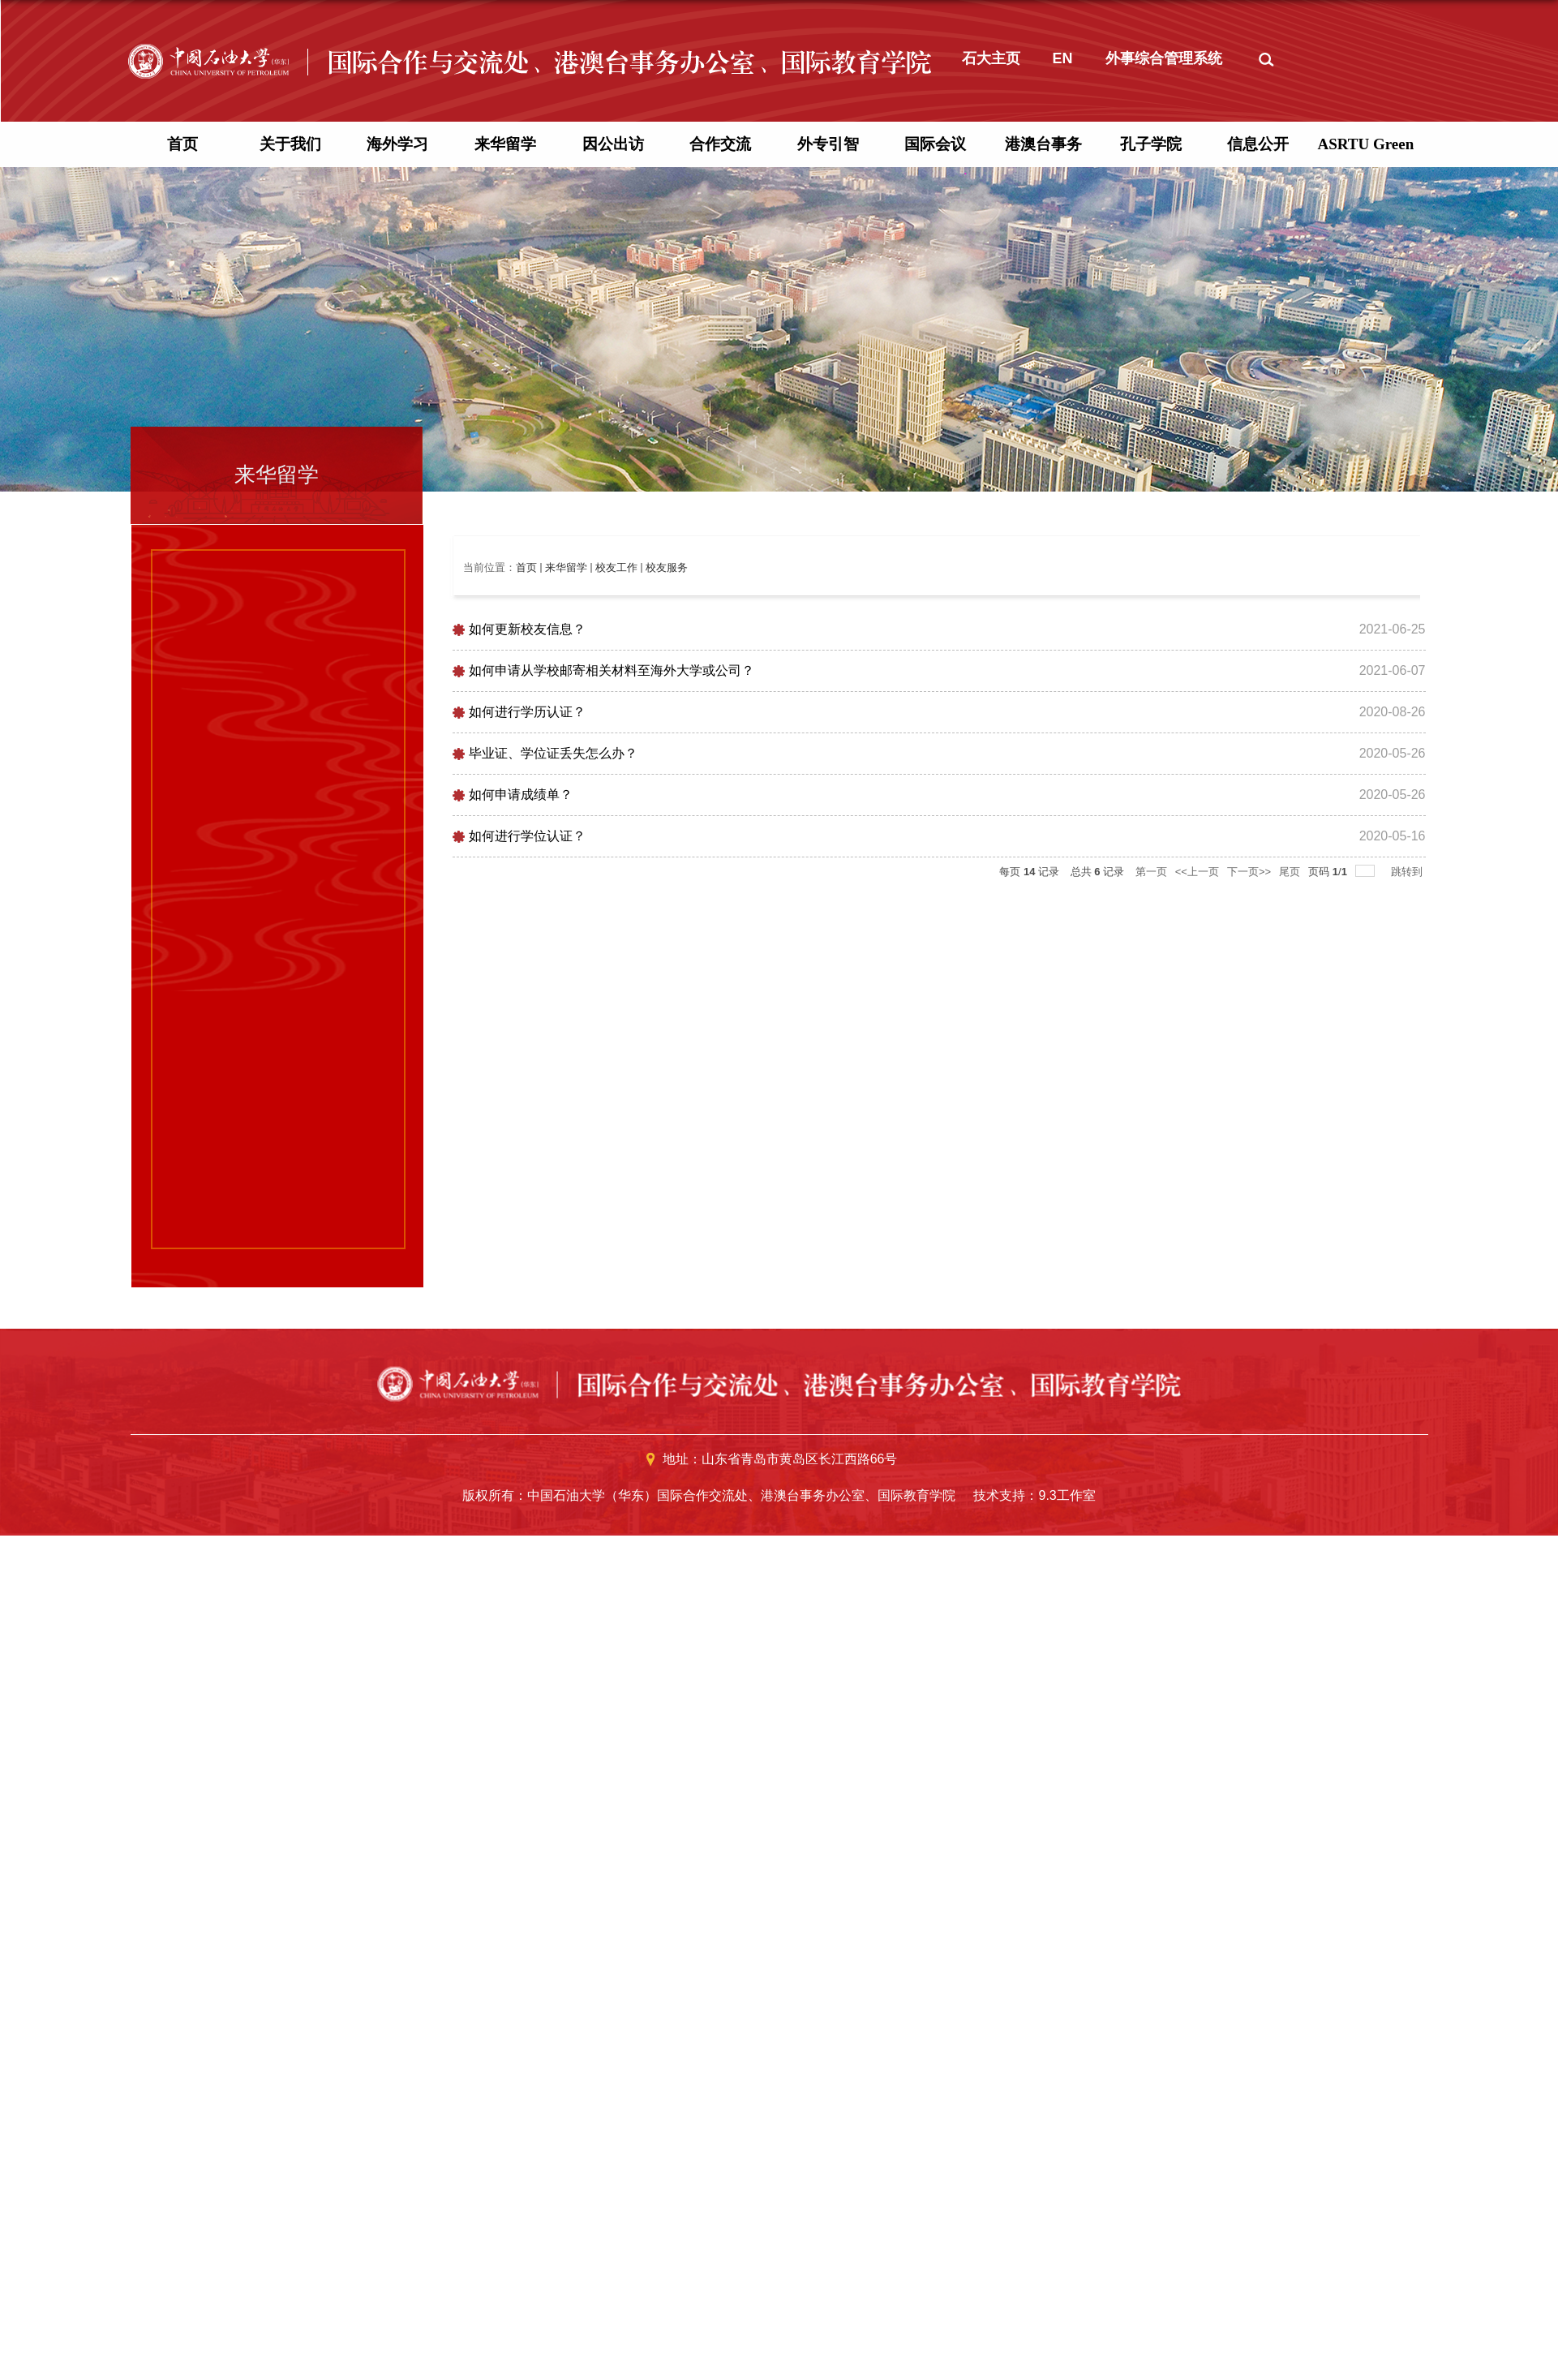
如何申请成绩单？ (521, 1231)
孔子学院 (1151, 580)
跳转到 (1408, 1308)
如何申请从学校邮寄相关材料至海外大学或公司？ (611, 1107)
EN (1063, 495)
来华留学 (505, 580)
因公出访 (613, 580)
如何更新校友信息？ (527, 1065)
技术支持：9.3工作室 (1034, 1932)
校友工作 (616, 1004)
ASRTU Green (1365, 580)
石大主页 (991, 495)
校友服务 (667, 1004)
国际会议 (935, 580)
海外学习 (397, 580)
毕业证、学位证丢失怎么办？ (553, 1189)
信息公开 (1258, 580)
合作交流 (720, 580)
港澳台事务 (1043, 580)
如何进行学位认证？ (527, 1272)
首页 (182, 580)
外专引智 (828, 580)
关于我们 (290, 580)
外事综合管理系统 (1163, 495)
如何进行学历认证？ (527, 1148)
